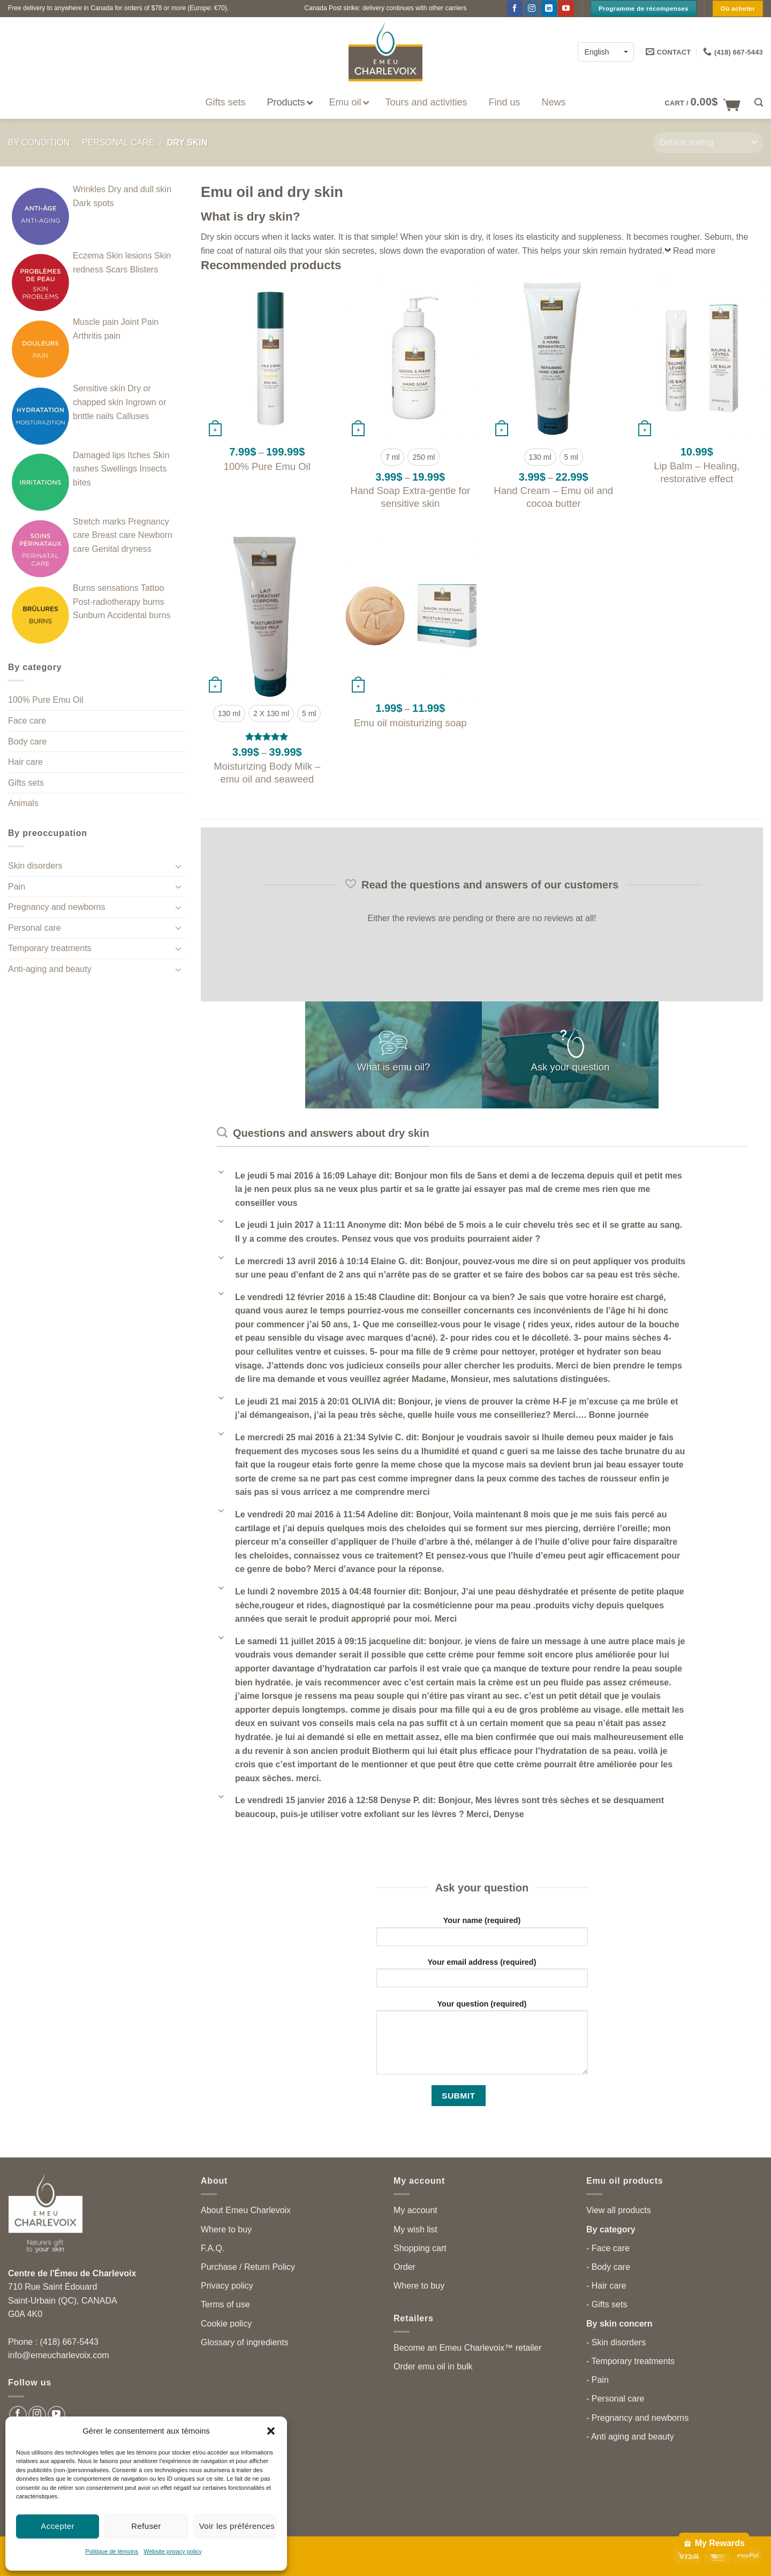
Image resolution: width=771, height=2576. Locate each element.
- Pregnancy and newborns (637, 2417)
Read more (694, 250)
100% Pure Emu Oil (46, 699)
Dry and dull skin (139, 189)
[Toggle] (178, 866)
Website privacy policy (172, 2551)
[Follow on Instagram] (532, 9)
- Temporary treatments (630, 2361)
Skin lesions (129, 255)
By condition (39, 142)
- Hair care (606, 2285)
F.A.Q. (212, 2248)
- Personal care (615, 2398)
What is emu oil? (393, 1066)
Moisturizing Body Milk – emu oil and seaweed (267, 773)
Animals (23, 803)
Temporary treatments (50, 948)
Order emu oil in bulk (433, 2366)
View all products (618, 2210)
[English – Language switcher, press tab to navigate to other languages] (606, 51)
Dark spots (93, 203)
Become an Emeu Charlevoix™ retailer (468, 2347)
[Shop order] (708, 142)
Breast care (114, 534)
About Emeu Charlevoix (246, 2210)
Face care (27, 720)
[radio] (392, 457)
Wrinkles (89, 189)
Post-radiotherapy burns (118, 601)
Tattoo (152, 587)
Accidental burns (138, 615)
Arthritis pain (96, 335)
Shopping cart (420, 2248)
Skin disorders (35, 865)
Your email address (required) (482, 1976)
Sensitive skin (99, 388)
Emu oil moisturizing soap (410, 722)
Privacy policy (227, 2285)
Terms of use (225, 2304)
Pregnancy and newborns (56, 906)
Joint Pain (139, 321)
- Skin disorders (616, 2342)
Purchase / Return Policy (248, 2266)
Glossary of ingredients (245, 2342)
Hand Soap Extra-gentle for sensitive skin (410, 497)
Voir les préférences (237, 2526)
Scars (116, 269)
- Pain (597, 2379)
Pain (16, 886)
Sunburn (89, 615)
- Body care (608, 2266)
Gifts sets (26, 782)
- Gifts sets (606, 2304)
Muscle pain (95, 321)
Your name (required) (482, 1934)
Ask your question (570, 1066)
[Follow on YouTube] (565, 9)
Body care (27, 741)
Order (404, 2266)
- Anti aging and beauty (630, 2436)
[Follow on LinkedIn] (549, 9)
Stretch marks (99, 521)
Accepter (57, 2526)
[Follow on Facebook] (515, 9)
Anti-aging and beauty (50, 969)
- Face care (608, 2248)
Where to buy (226, 2229)
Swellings (119, 468)
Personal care (118, 142)
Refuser (146, 2526)
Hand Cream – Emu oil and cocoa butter (553, 497)
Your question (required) (482, 2041)
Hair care (25, 761)
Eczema (88, 255)
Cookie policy (226, 2323)
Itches (138, 455)
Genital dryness (122, 548)
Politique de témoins (111, 2551)
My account (415, 2210)
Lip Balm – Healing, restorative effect (696, 472)
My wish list (415, 2229)
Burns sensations (106, 587)
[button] (271, 2431)
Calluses (132, 416)
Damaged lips (99, 455)
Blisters (144, 269)
